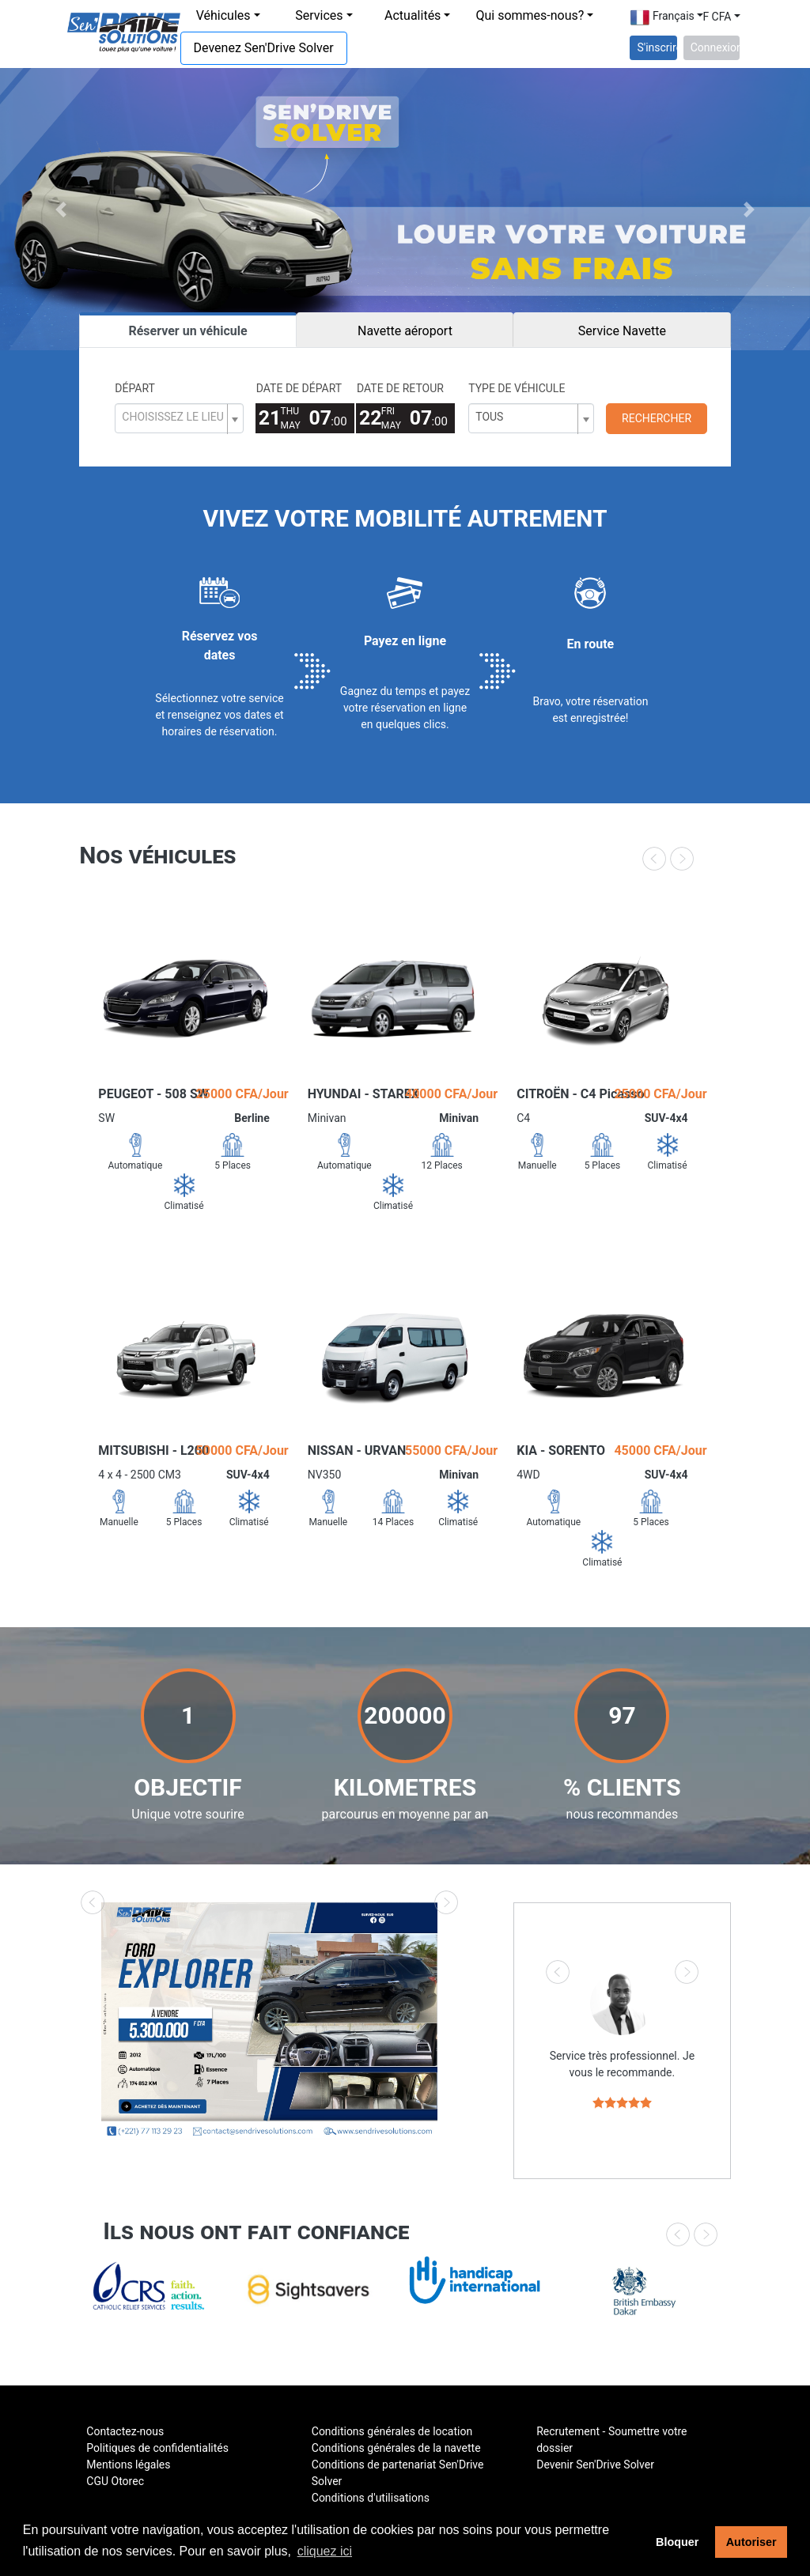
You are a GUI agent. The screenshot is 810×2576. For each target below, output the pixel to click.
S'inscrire (656, 47)
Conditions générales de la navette (396, 2448)
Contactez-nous (125, 2431)
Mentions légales (128, 2464)
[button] (61, 209)
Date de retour (400, 388)
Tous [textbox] (489, 416)
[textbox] (172, 417)
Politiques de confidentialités (157, 2448)
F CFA (716, 16)
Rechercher (656, 418)
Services (319, 15)
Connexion (715, 47)
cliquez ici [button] (324, 2551)
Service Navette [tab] (622, 330)
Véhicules (223, 15)
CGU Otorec (115, 2481)
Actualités (412, 15)
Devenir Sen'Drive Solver (595, 2464)
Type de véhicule (516, 388)
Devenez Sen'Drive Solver (264, 47)
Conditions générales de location (392, 2431)
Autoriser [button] (751, 2542)
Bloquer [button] (677, 2542)
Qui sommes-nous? (529, 15)
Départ (135, 388)
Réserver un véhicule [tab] (187, 330)
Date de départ (299, 388)
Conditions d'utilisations (371, 2497)
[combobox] (179, 418)
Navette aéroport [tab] (405, 330)
